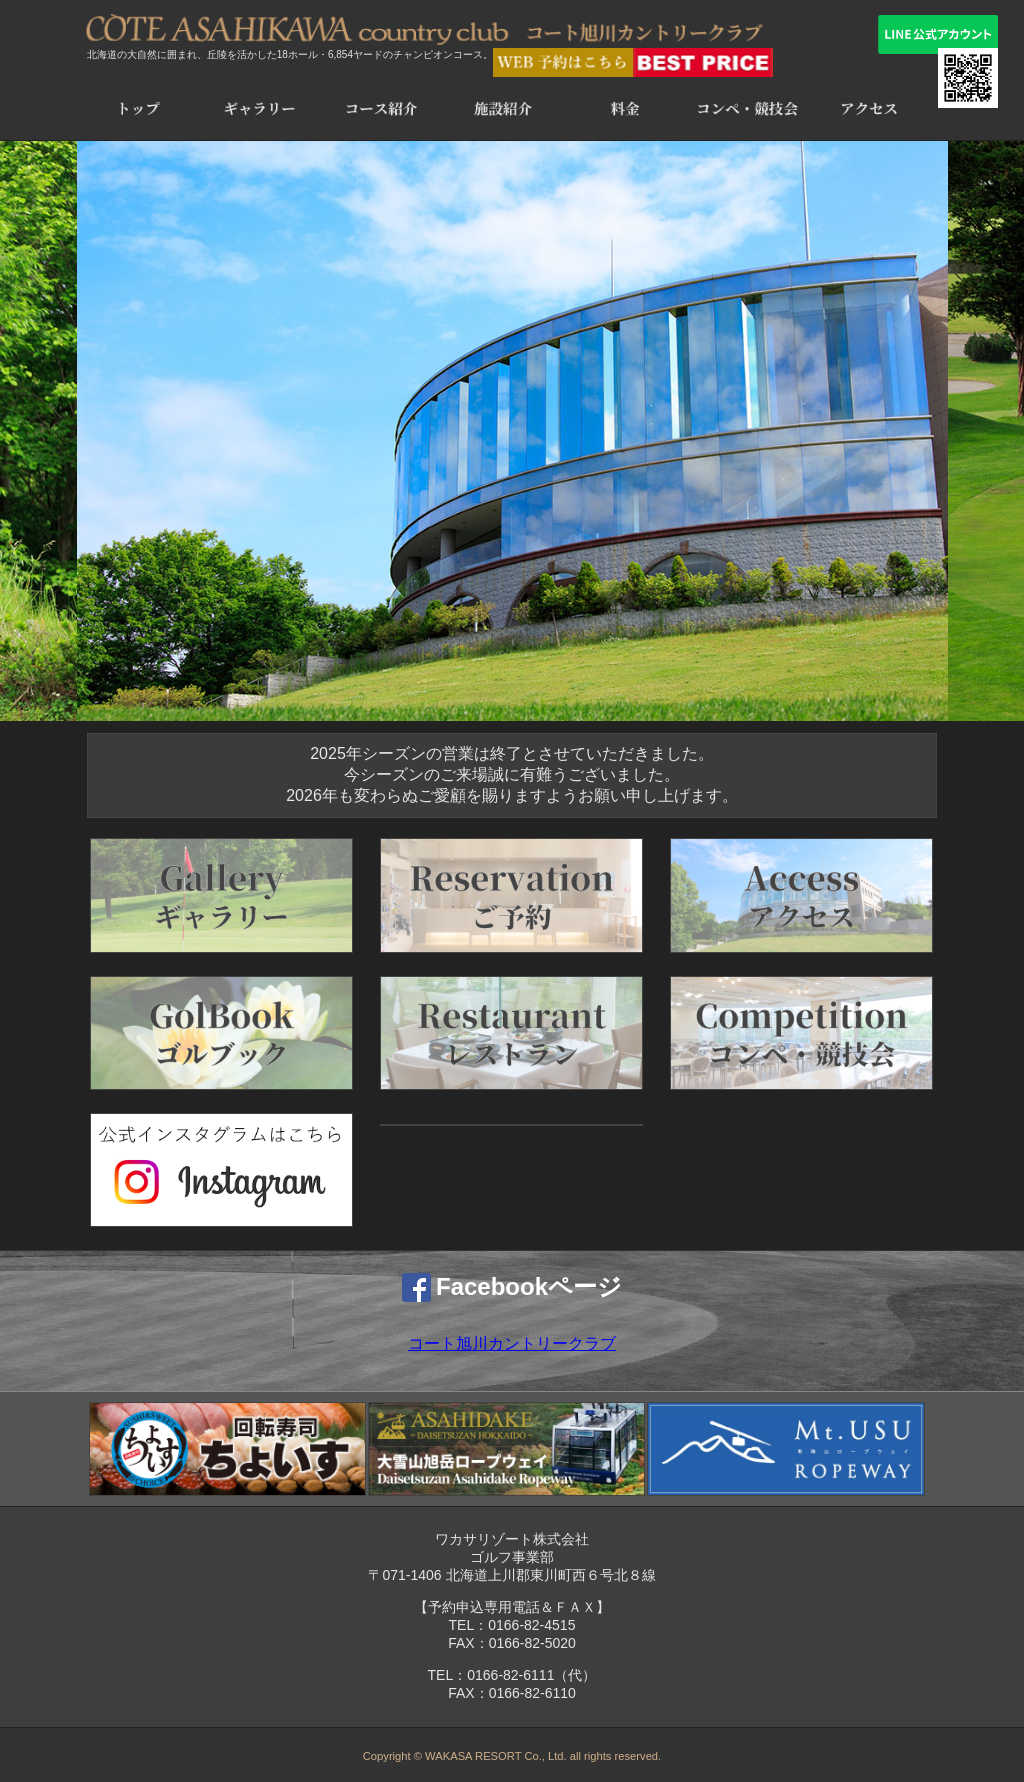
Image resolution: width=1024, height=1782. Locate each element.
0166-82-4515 (531, 1625)
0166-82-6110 (532, 1693)
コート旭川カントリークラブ (512, 1343)
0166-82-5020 (532, 1643)
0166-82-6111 (510, 1675)
